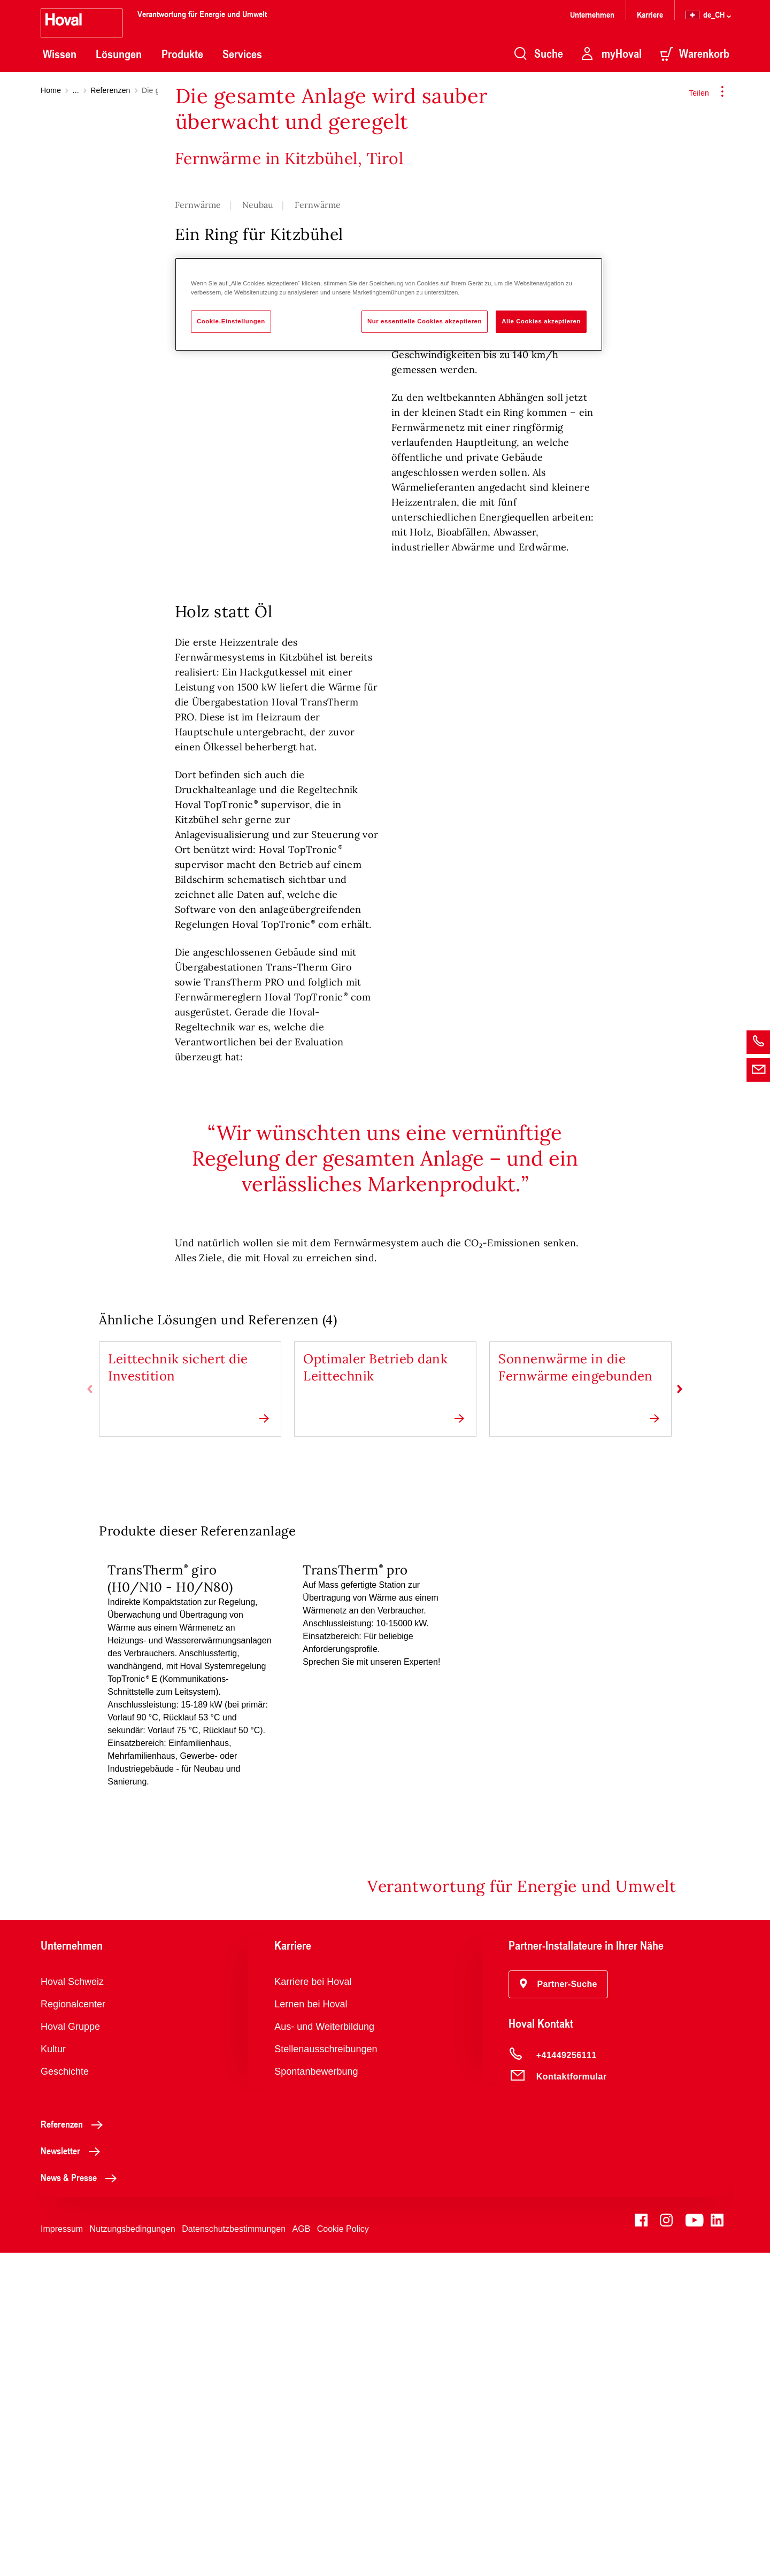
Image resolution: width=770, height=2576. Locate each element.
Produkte (182, 54)
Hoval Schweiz (72, 2305)
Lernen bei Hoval (310, 2327)
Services (242, 54)
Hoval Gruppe (70, 2350)
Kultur (53, 2372)
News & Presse (81, 2501)
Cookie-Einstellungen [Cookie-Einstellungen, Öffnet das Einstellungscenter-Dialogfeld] (231, 321)
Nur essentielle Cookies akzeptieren (424, 321)
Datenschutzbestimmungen (234, 2552)
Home (51, 90)
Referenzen (110, 90)
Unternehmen (592, 14)
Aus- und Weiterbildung (324, 2350)
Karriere (650, 14)
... (76, 90)
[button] (559, 2308)
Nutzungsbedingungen (132, 2552)
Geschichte (65, 2394)
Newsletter (73, 2474)
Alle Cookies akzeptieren (541, 321)
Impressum (62, 2552)
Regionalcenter (73, 2327)
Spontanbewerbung (316, 2394)
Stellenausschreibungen (325, 2372)
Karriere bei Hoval (312, 2305)
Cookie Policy (343, 2552)
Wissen (59, 54)
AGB (301, 2552)
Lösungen (119, 54)
